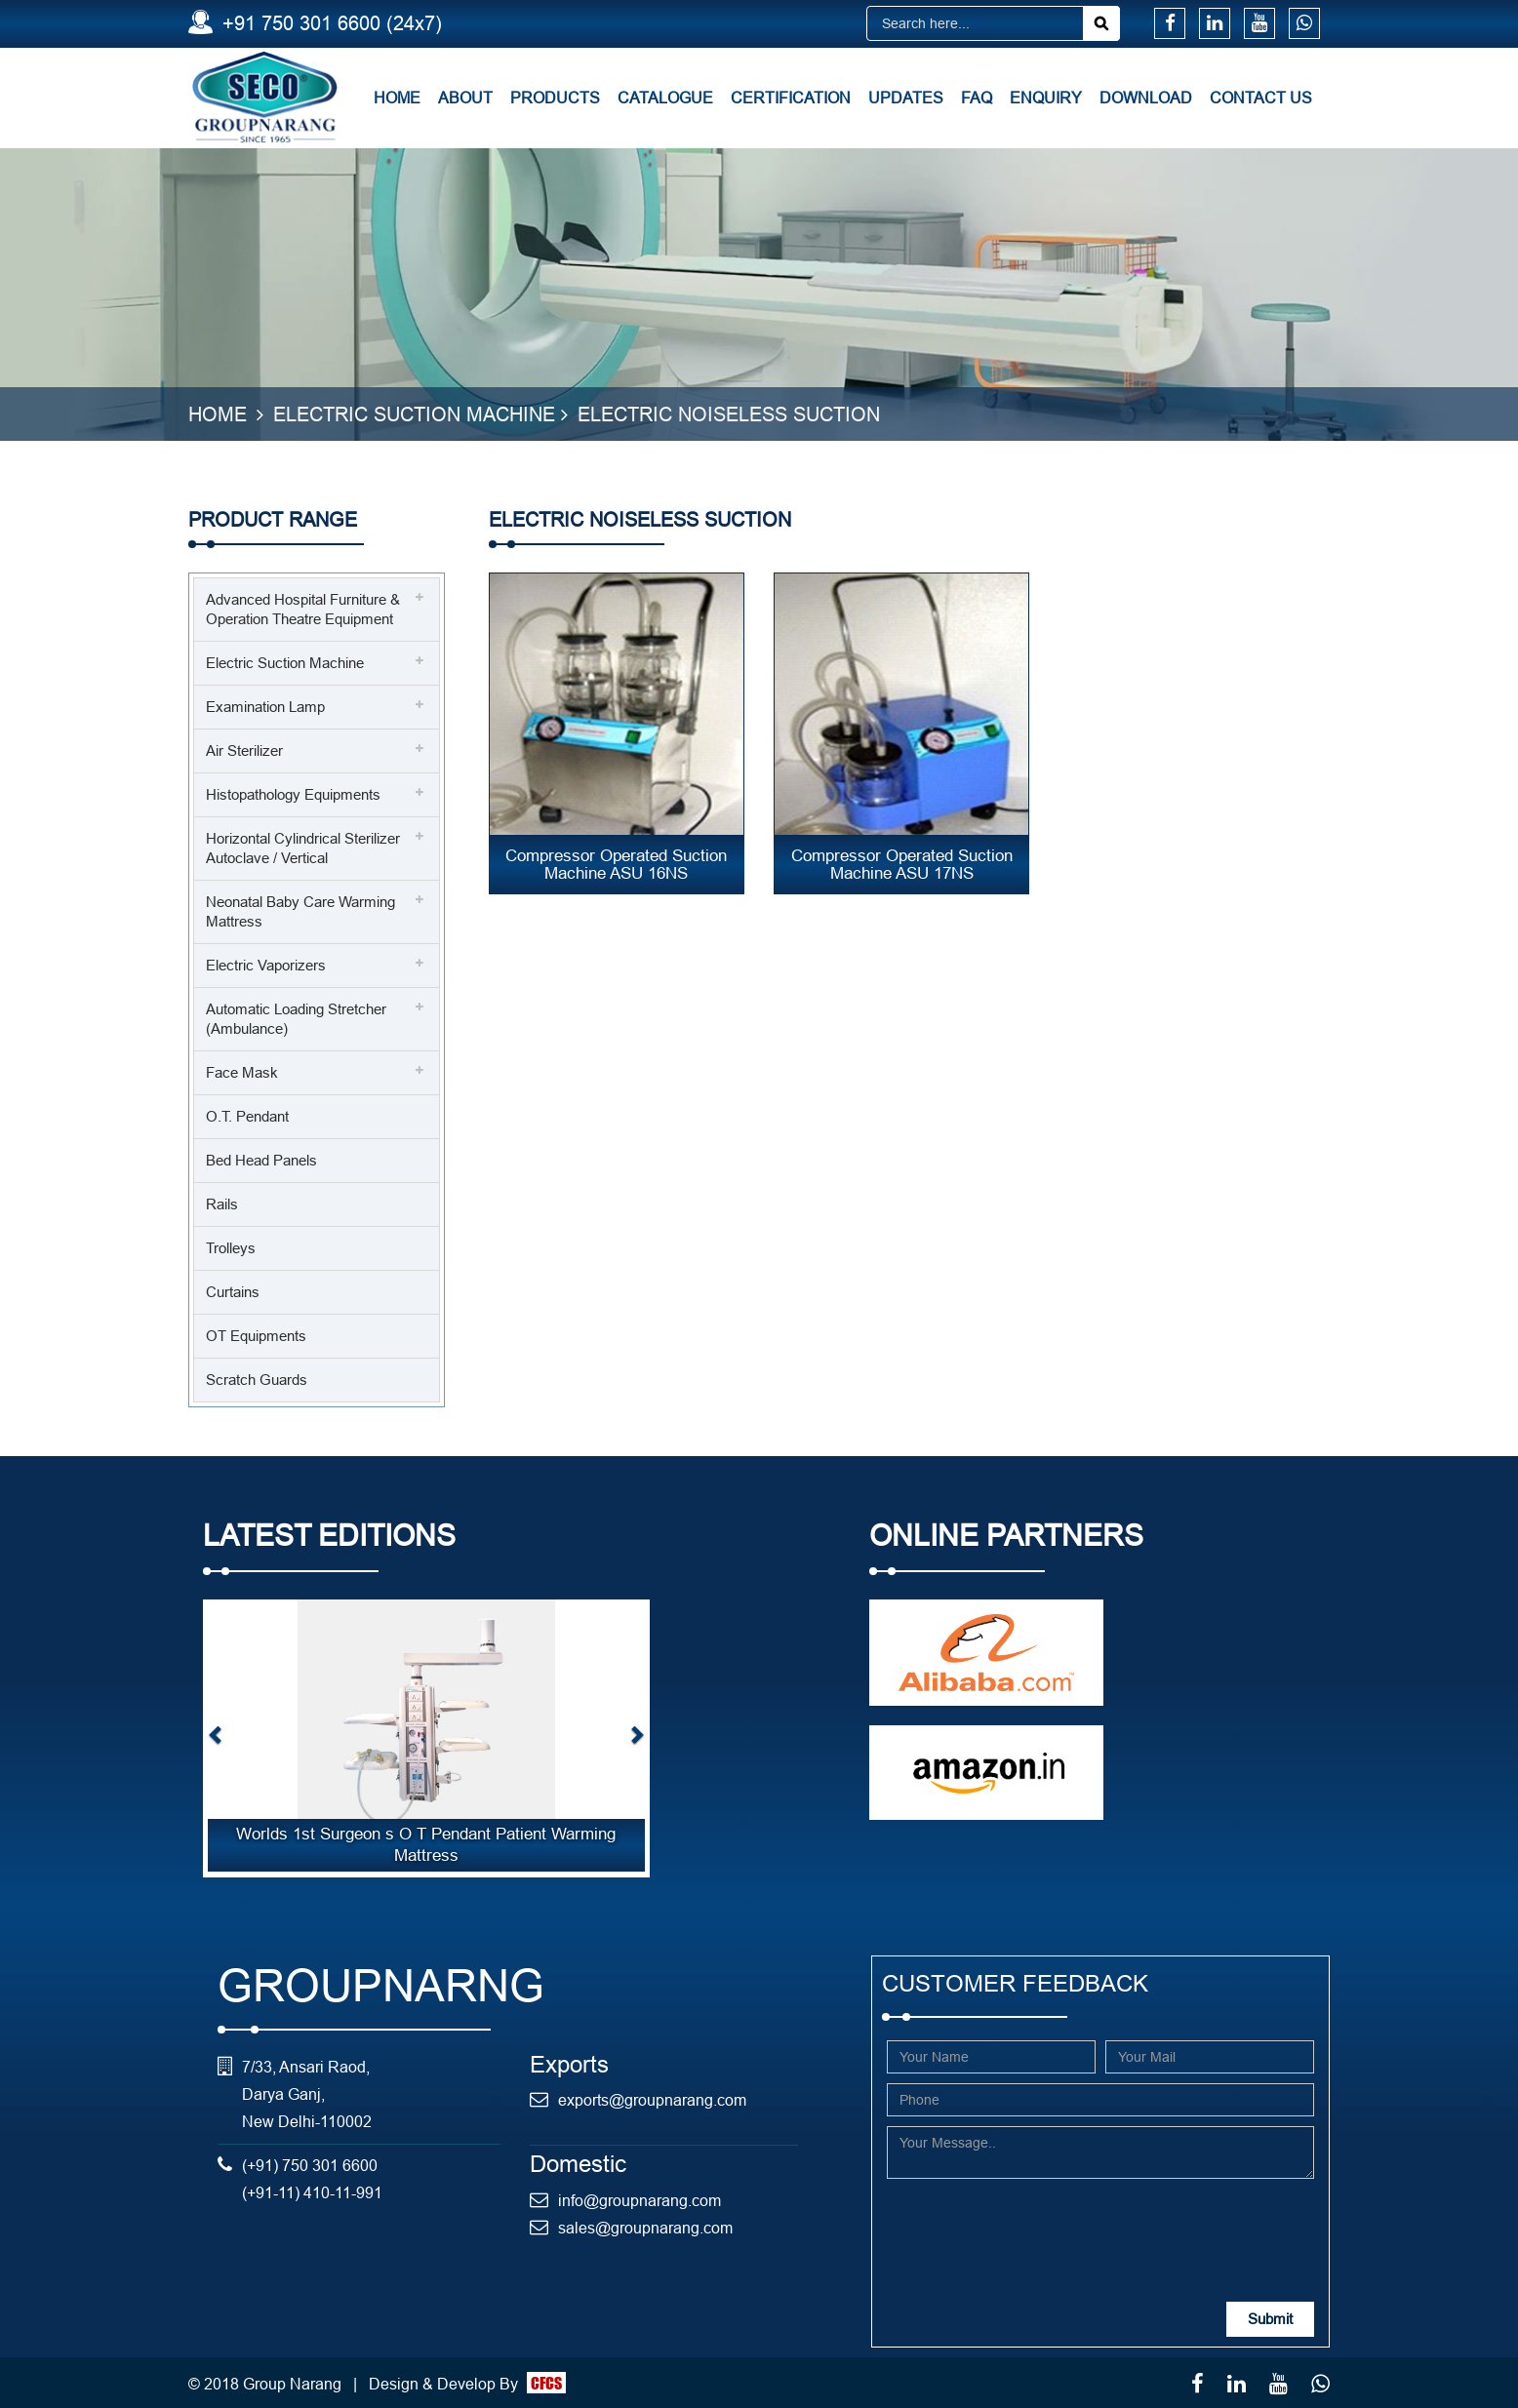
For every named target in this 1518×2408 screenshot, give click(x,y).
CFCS (546, 2381)
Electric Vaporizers (266, 965)
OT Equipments (256, 1335)
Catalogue (665, 97)
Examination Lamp (265, 706)
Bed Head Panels (261, 1160)
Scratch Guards (256, 1379)
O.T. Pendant (247, 1116)
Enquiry (1046, 97)
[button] (216, 1738)
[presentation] (1035, 2226)
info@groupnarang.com (639, 2199)
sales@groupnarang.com (645, 2226)
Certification (791, 97)
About (465, 97)
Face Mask (242, 1072)
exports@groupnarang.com (652, 2100)
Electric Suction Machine (414, 414)
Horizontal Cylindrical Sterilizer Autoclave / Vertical (303, 848)
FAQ (976, 97)
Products (555, 97)
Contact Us (1261, 97)
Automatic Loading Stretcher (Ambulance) (296, 1019)
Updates (905, 97)
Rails (222, 1204)
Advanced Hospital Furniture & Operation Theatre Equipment (303, 609)
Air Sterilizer (244, 750)
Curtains (233, 1291)
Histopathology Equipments (293, 794)
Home (397, 97)
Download (1145, 97)
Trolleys (231, 1248)
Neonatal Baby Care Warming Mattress (300, 911)
